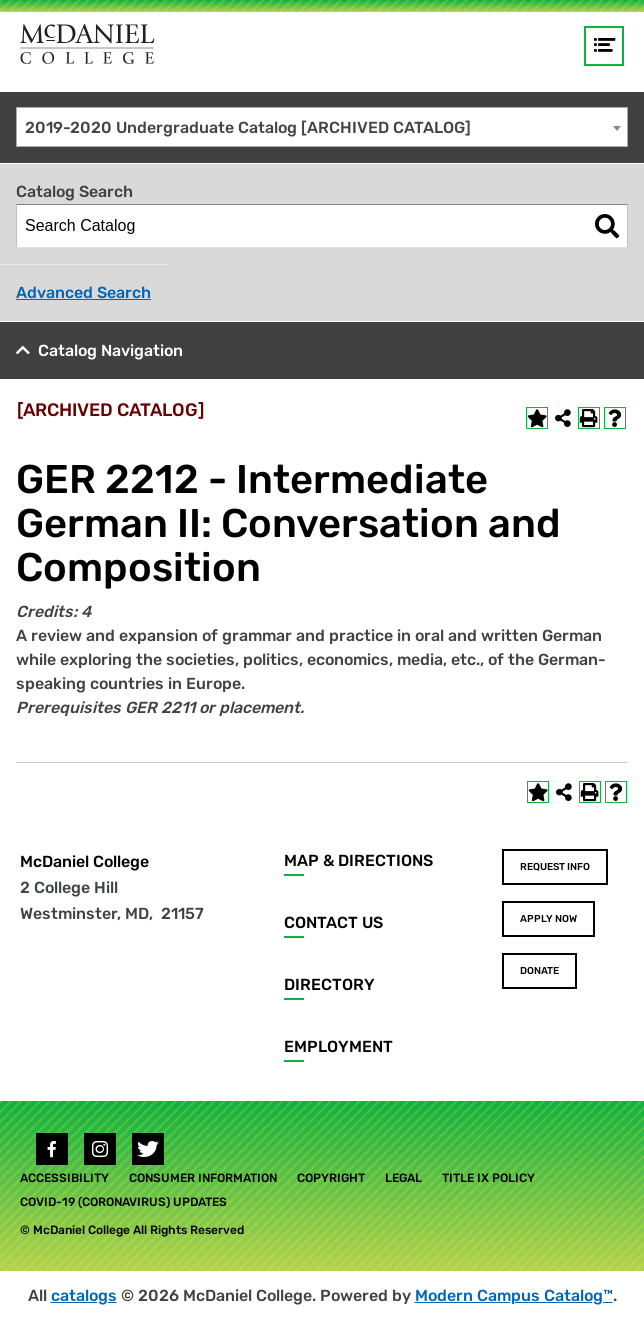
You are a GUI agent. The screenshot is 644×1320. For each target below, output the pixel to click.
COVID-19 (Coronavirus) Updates (123, 1202)
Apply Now (548, 919)
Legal (403, 1178)
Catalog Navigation (110, 350)
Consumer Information (203, 1178)
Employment (338, 1046)
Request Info (555, 867)
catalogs (84, 1295)
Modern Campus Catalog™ (514, 1295)
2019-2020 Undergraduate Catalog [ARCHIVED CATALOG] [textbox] (248, 127)
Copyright (331, 1178)
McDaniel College (84, 861)
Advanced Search (83, 292)
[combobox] (322, 127)
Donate (539, 971)
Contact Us (333, 922)
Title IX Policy (488, 1178)
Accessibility (64, 1178)
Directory (329, 984)
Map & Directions (358, 860)
